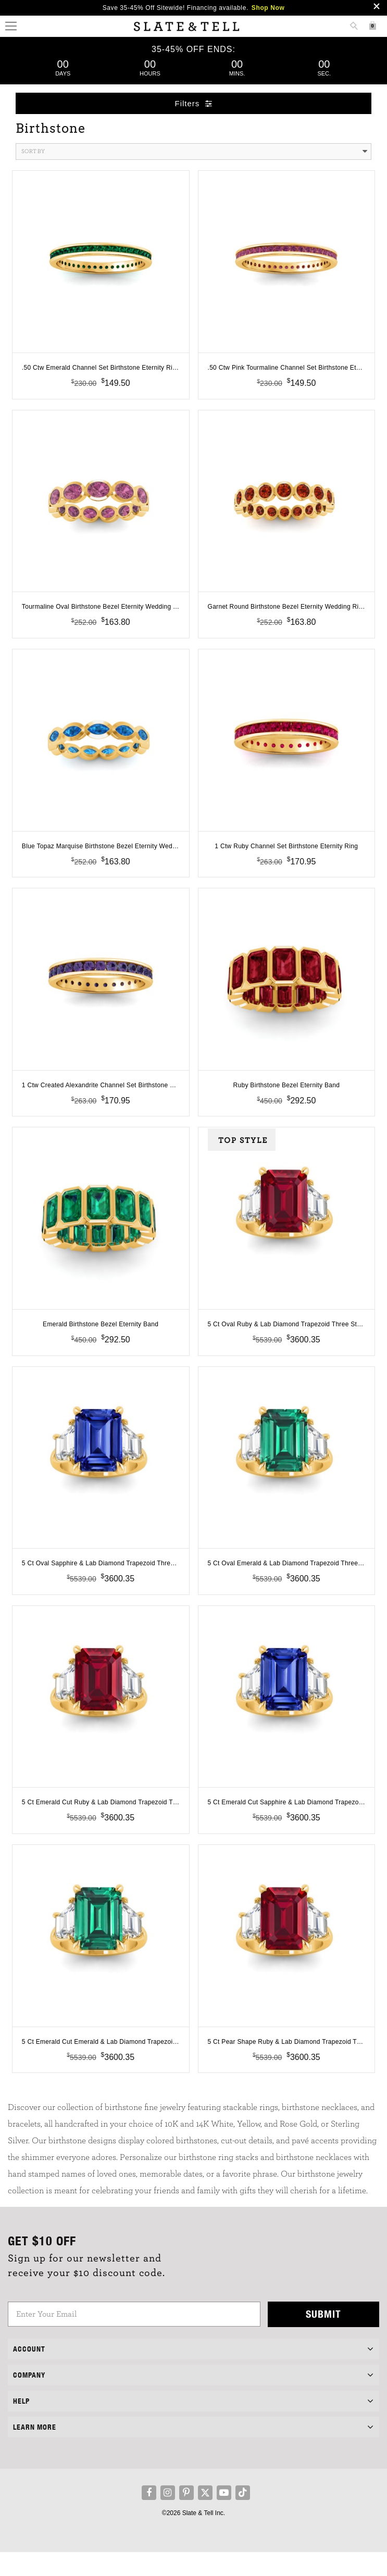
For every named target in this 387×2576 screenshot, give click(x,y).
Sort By (194, 151)
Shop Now (268, 7)
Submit (323, 2338)
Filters (194, 103)
